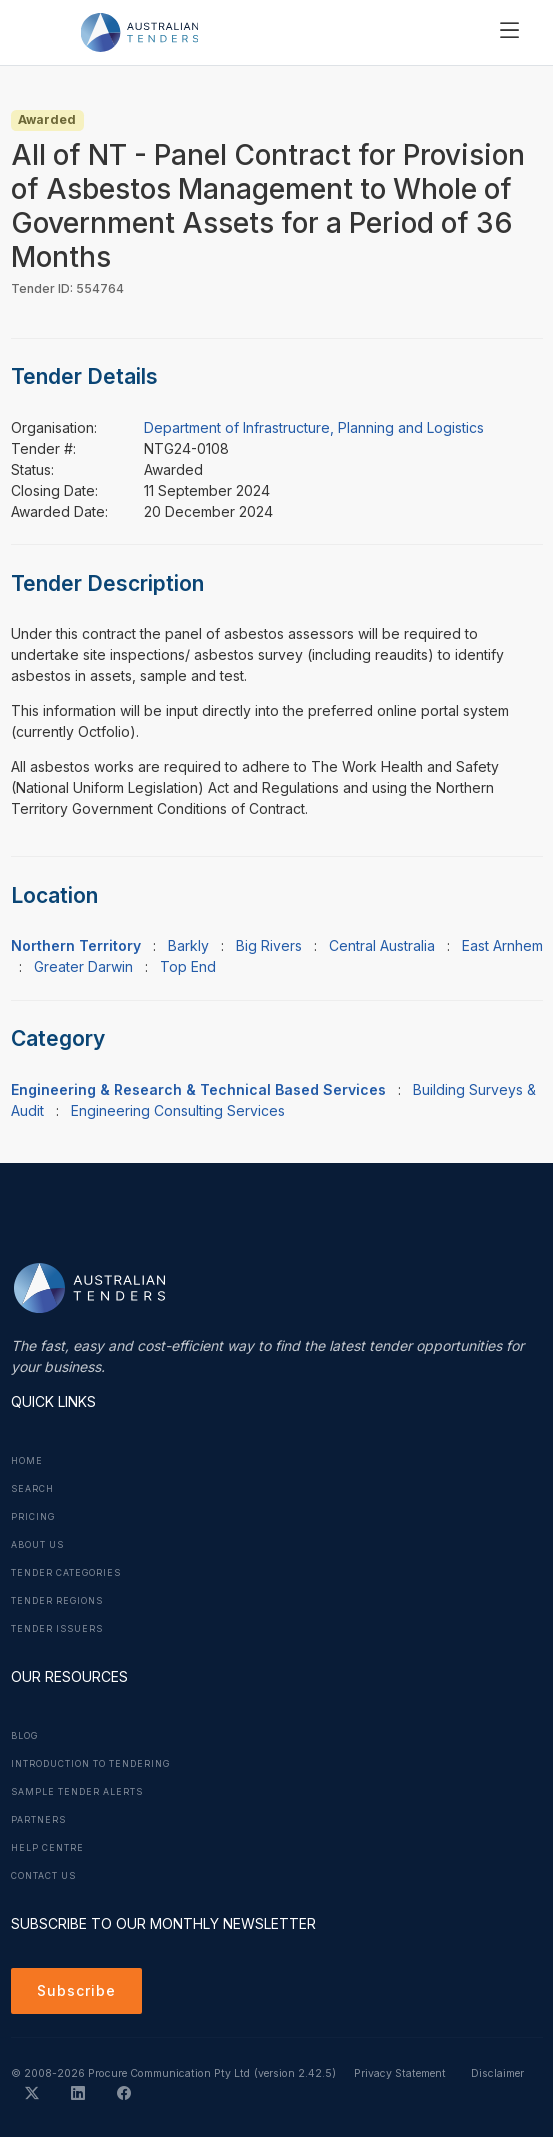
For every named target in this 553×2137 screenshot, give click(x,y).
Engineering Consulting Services (178, 1110)
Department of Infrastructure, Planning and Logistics (314, 427)
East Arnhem (502, 945)
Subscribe (76, 1990)
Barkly (188, 945)
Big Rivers (269, 945)
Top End (188, 966)
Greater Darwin (83, 966)
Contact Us (43, 1876)
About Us (37, 1545)
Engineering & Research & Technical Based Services (198, 1089)
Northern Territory (76, 945)
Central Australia (382, 945)
